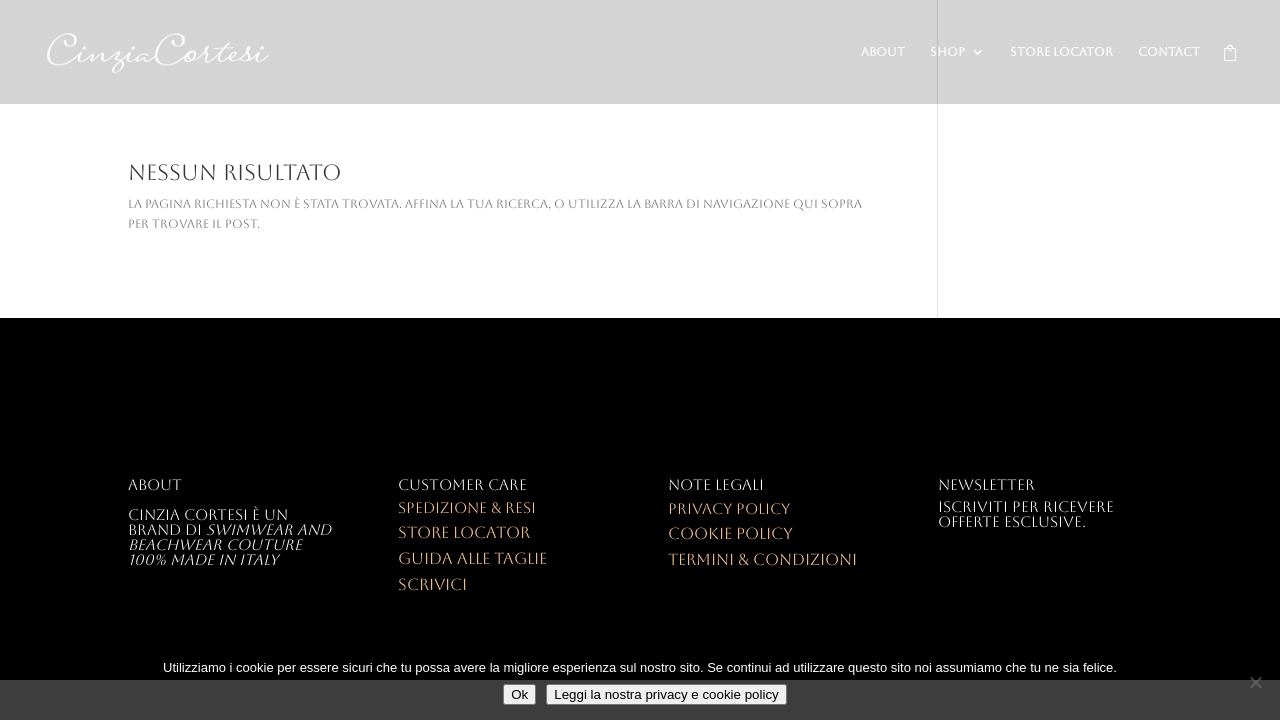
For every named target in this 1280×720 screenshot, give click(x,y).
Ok (519, 694)
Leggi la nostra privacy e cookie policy (666, 694)
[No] (1255, 682)
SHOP (947, 52)
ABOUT (883, 52)
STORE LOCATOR (1061, 52)
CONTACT (1169, 52)
